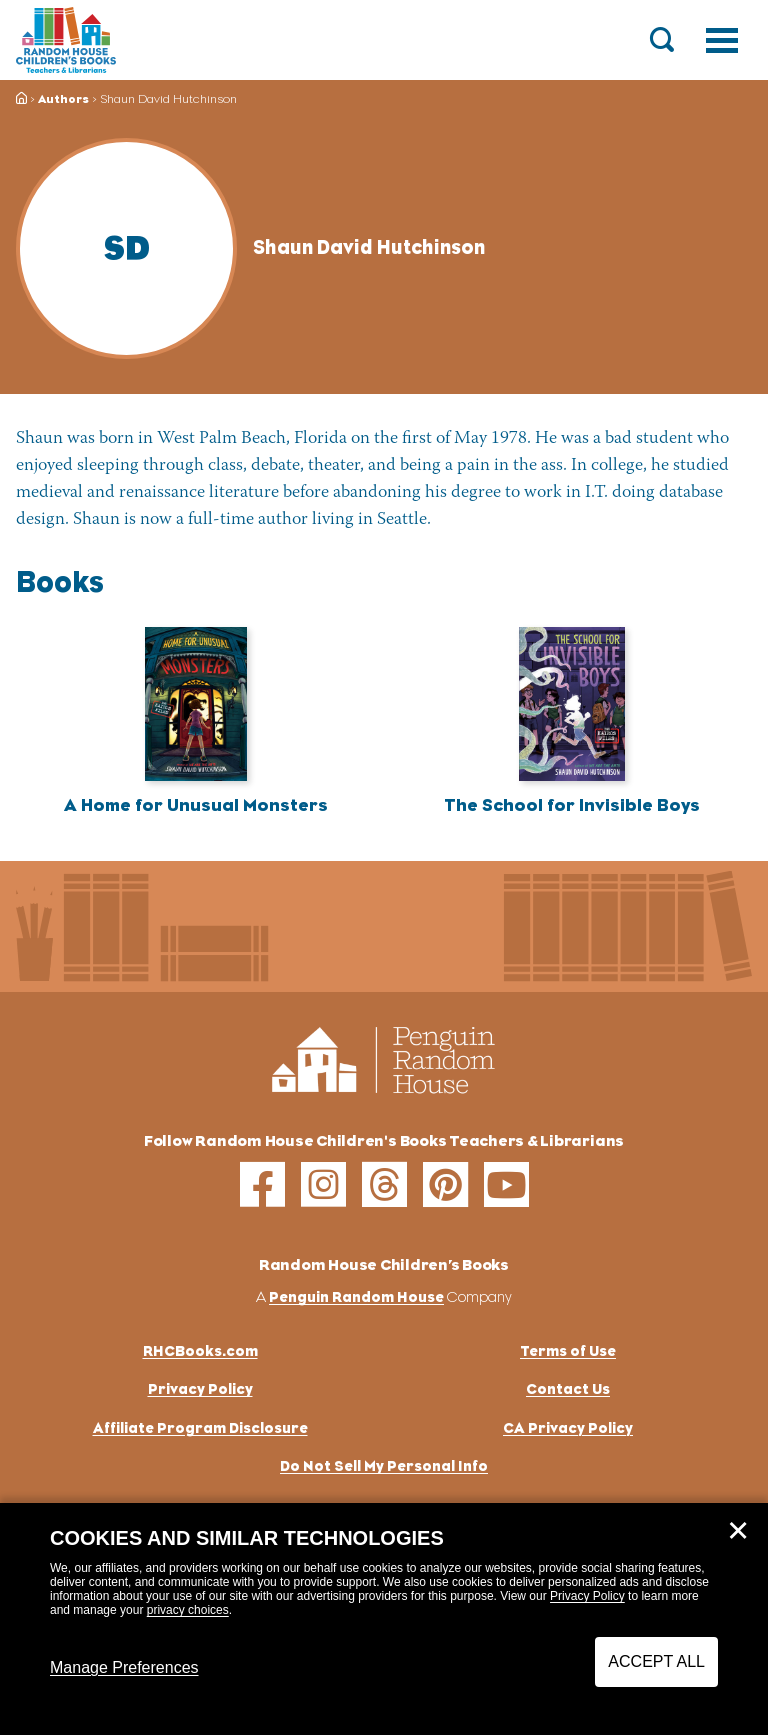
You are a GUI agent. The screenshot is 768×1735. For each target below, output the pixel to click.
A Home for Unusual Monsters (196, 805)
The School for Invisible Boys (572, 805)
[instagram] (323, 1184)
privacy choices (188, 1610)
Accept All (656, 1661)
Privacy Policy (587, 1596)
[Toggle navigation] (722, 40)
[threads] (384, 1184)
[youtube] (506, 1184)
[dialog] (384, 1619)
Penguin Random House (356, 1296)
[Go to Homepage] (66, 40)
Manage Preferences (124, 1667)
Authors (63, 99)
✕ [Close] (738, 1531)
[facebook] (262, 1184)
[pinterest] (445, 1184)
